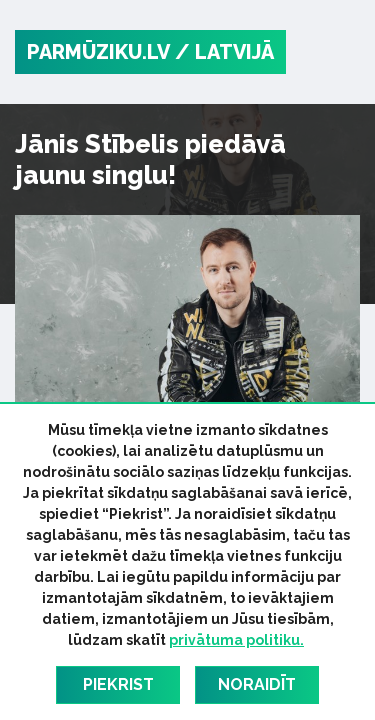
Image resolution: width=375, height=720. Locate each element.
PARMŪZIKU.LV (98, 52)
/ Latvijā (224, 52)
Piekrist (118, 684)
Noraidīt (257, 684)
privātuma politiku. (236, 640)
